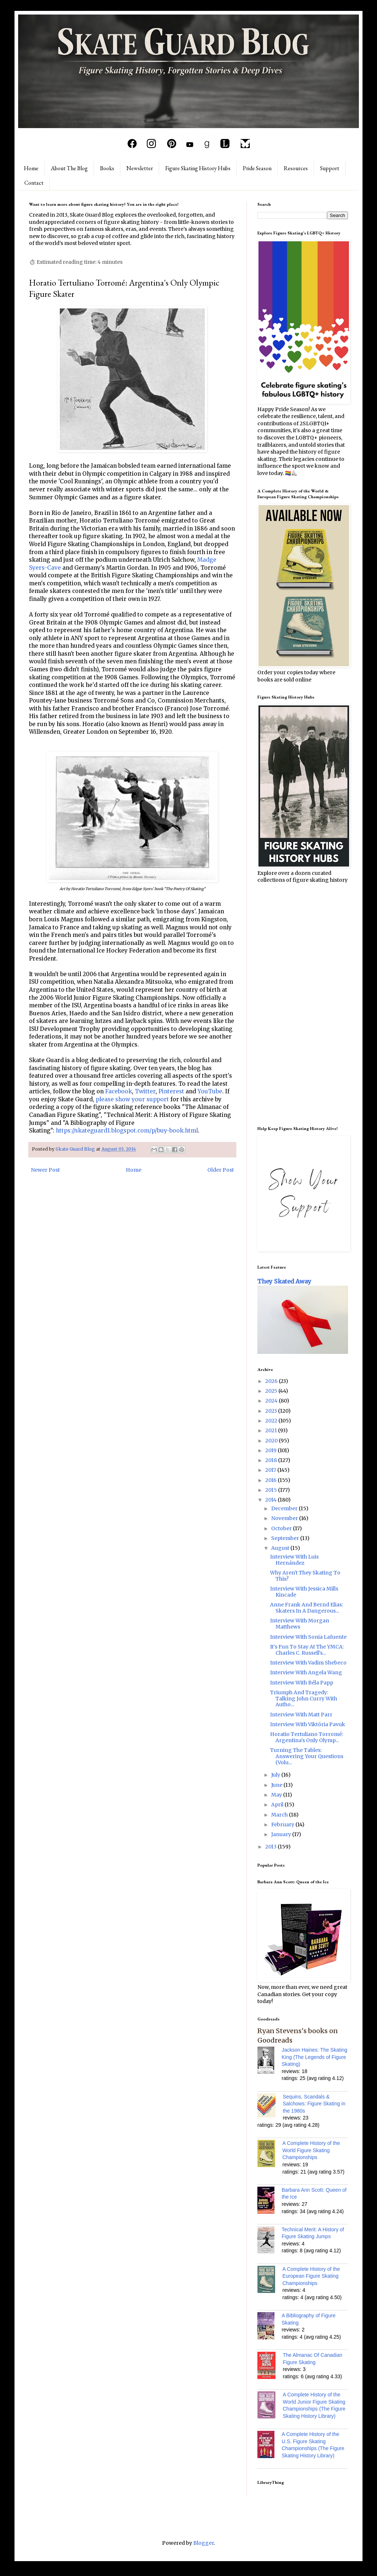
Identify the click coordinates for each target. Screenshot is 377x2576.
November (285, 1518)
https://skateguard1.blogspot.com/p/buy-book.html (127, 1130)
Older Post (220, 1170)
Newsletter (140, 168)
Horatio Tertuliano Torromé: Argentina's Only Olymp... (306, 1737)
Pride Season (257, 168)
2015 (271, 1490)
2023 (271, 1411)
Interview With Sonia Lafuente (308, 1637)
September (285, 1538)
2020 (272, 1440)
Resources (296, 168)
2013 (271, 1846)
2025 (271, 1391)
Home (31, 168)
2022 (271, 1420)
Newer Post (45, 1170)
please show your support (132, 1099)
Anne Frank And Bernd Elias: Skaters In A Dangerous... (306, 1607)
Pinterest (171, 1091)
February (283, 1824)
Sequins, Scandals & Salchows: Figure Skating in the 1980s (314, 2104)
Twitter (145, 1091)
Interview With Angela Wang (306, 1672)
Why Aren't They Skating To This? (305, 1575)
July (276, 1775)
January (281, 1834)
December (285, 1508)
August (280, 1548)
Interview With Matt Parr (301, 1714)
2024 (272, 1400)
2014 (271, 1499)
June (277, 1785)
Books (107, 168)
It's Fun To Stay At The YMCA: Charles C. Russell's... (307, 1649)
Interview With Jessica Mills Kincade (304, 1591)
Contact (34, 183)
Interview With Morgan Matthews (299, 1623)
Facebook (118, 1091)
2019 (271, 1450)
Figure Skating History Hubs (198, 168)
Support (329, 168)
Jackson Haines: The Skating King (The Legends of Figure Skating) (314, 2057)
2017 (271, 1470)
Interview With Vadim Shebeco (308, 1662)
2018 (271, 1460)
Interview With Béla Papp (301, 1682)
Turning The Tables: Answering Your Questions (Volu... (306, 1756)
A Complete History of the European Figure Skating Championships (311, 2276)
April (278, 1804)
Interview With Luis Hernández (294, 1559)
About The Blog (69, 168)
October (282, 1528)
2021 (271, 1430)
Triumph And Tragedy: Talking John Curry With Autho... (303, 1698)
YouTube (210, 1091)
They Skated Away (284, 1281)
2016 (271, 1480)
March (280, 1814)
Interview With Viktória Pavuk (307, 1724)
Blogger (203, 2543)
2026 (272, 1381)
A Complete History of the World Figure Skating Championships (311, 2150)
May (277, 1794)
